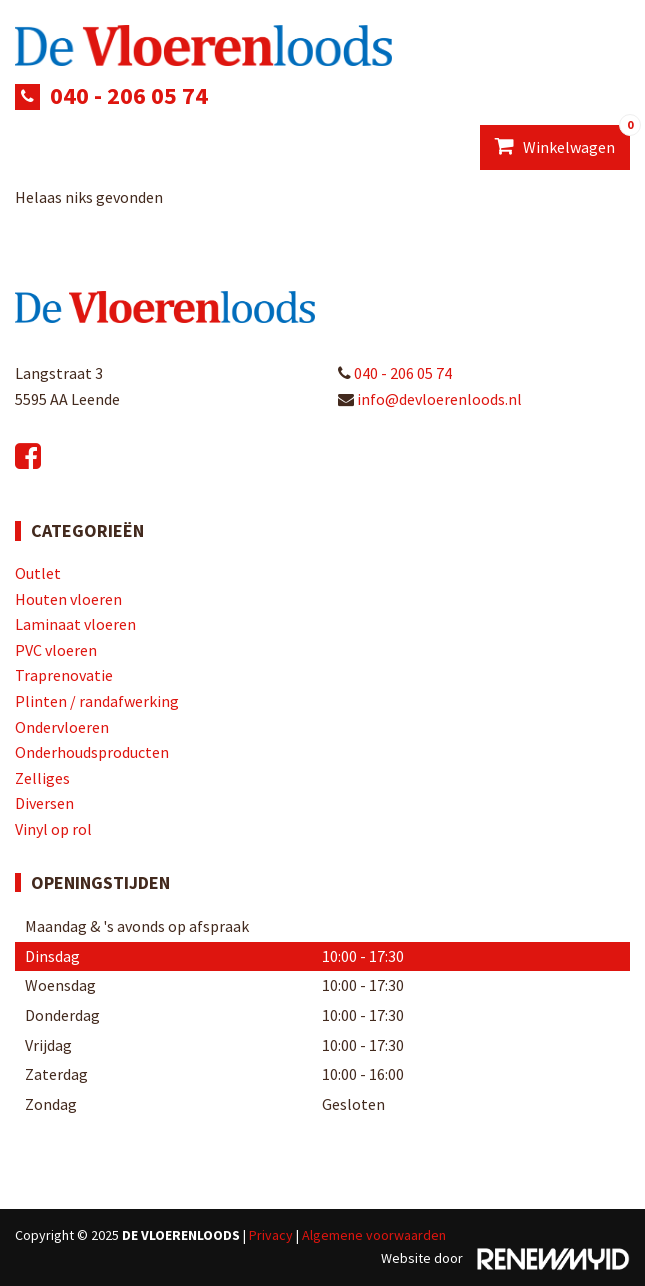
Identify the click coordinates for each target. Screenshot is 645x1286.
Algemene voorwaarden (374, 1235)
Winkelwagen (562, 141)
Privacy (271, 1235)
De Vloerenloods (181, 1235)
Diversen (44, 803)
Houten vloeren (68, 599)
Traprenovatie (64, 675)
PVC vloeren (56, 650)
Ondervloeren (62, 727)
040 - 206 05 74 (129, 95)
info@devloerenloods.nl (430, 399)
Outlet (38, 573)
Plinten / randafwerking (97, 701)
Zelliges (42, 778)
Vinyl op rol (53, 829)
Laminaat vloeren (75, 624)
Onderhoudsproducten (92, 752)
